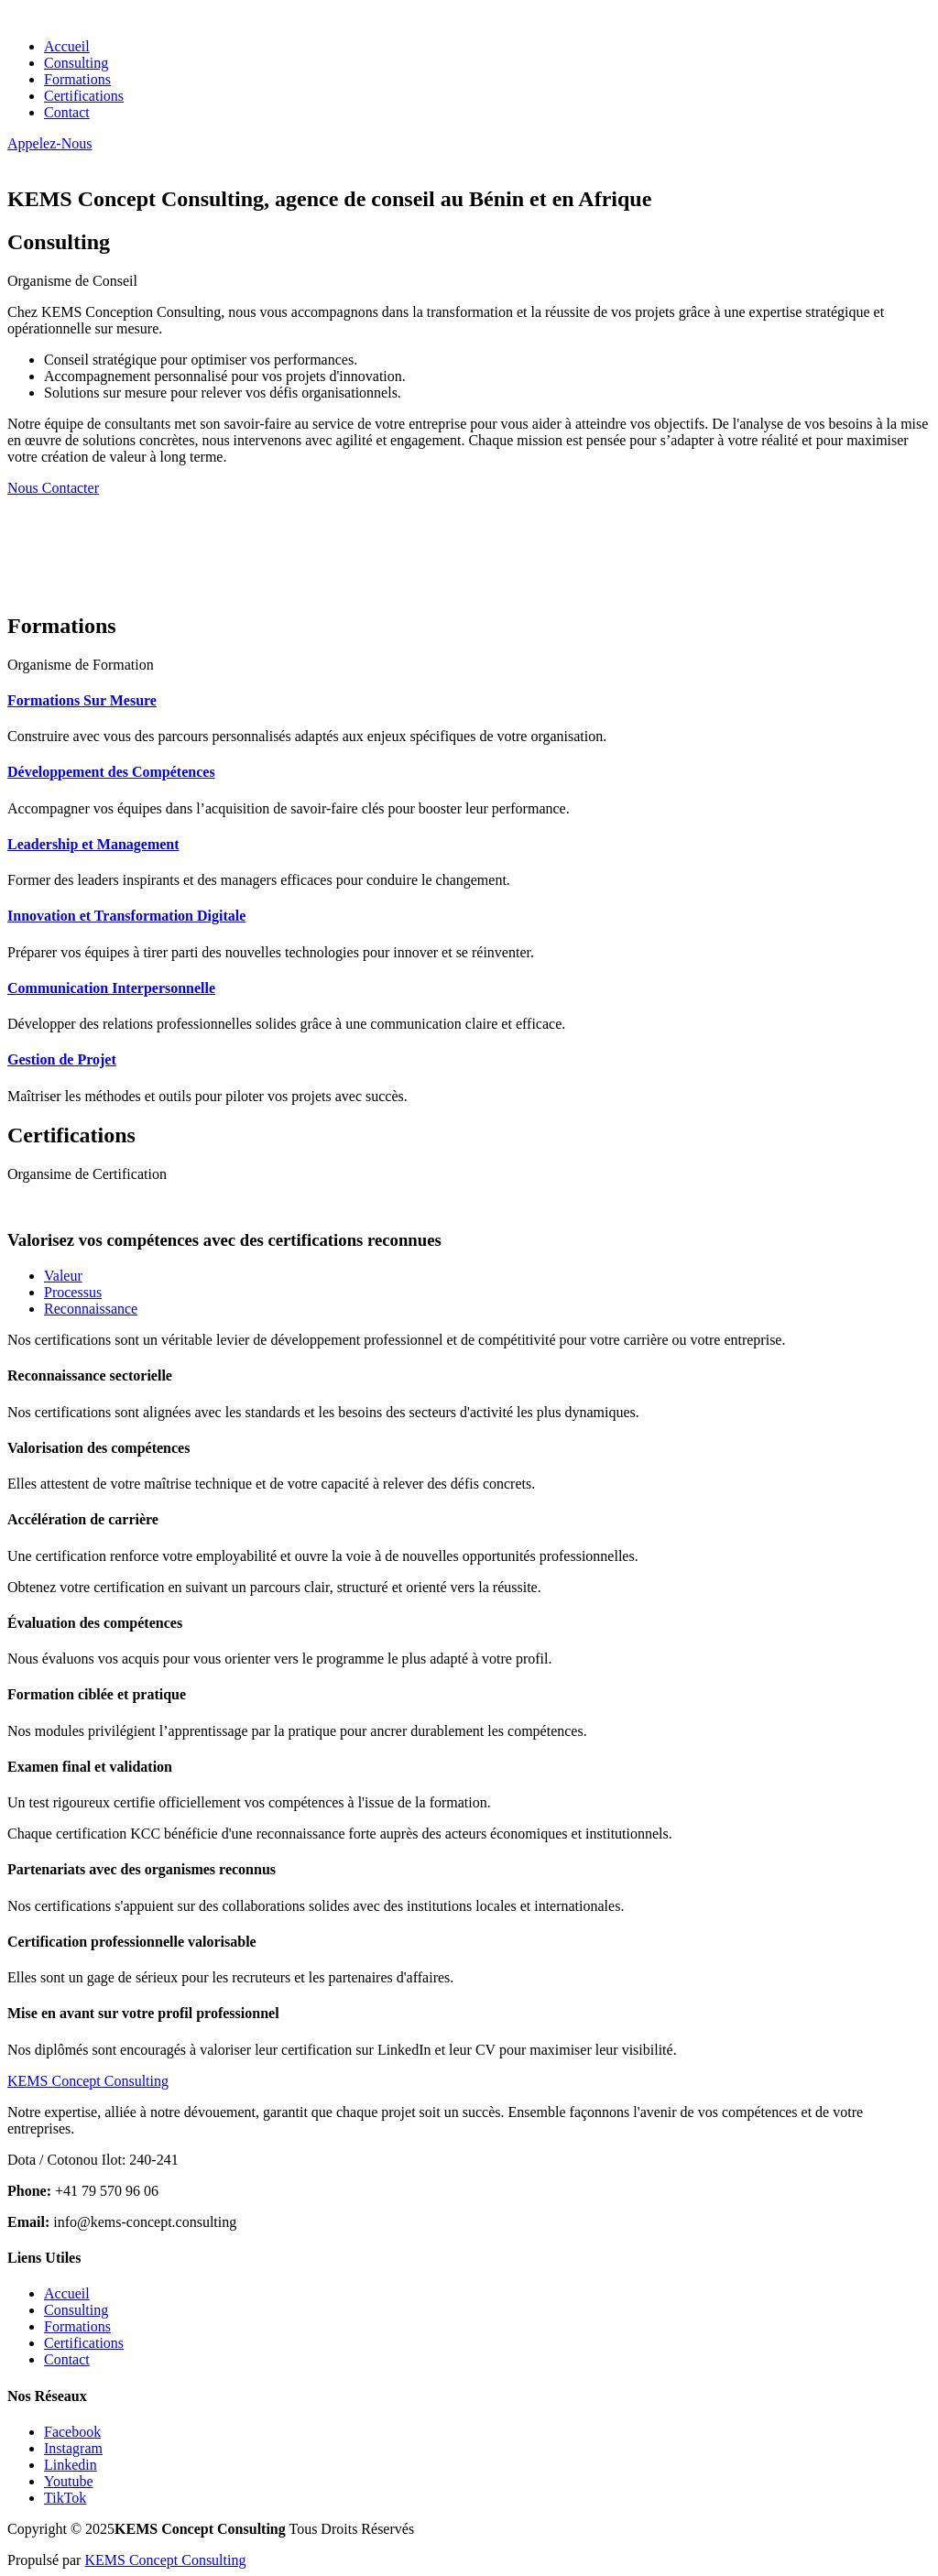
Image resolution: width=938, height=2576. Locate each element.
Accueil (67, 46)
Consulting (76, 63)
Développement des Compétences (111, 772)
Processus (73, 1292)
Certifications (84, 96)
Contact (67, 112)
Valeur (63, 1275)
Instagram (73, 2448)
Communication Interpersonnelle (111, 988)
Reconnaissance (90, 1308)
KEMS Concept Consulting (164, 2560)
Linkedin (70, 2464)
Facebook (72, 2432)
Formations (77, 79)
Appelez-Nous (49, 143)
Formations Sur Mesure (82, 700)
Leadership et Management (93, 844)
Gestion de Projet (61, 1059)
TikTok (65, 2497)
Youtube (68, 2481)
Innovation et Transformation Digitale (126, 915)
